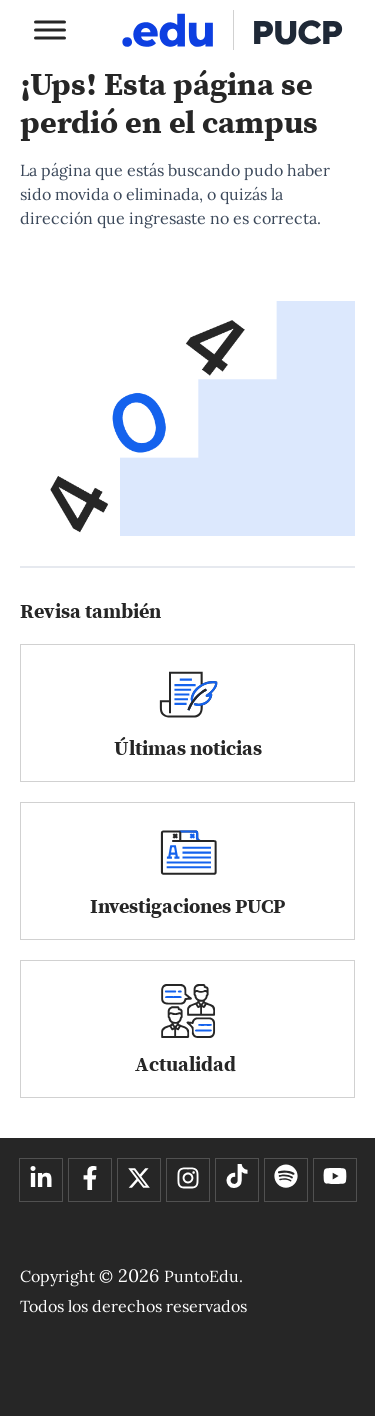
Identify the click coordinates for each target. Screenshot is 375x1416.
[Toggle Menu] (50, 29)
